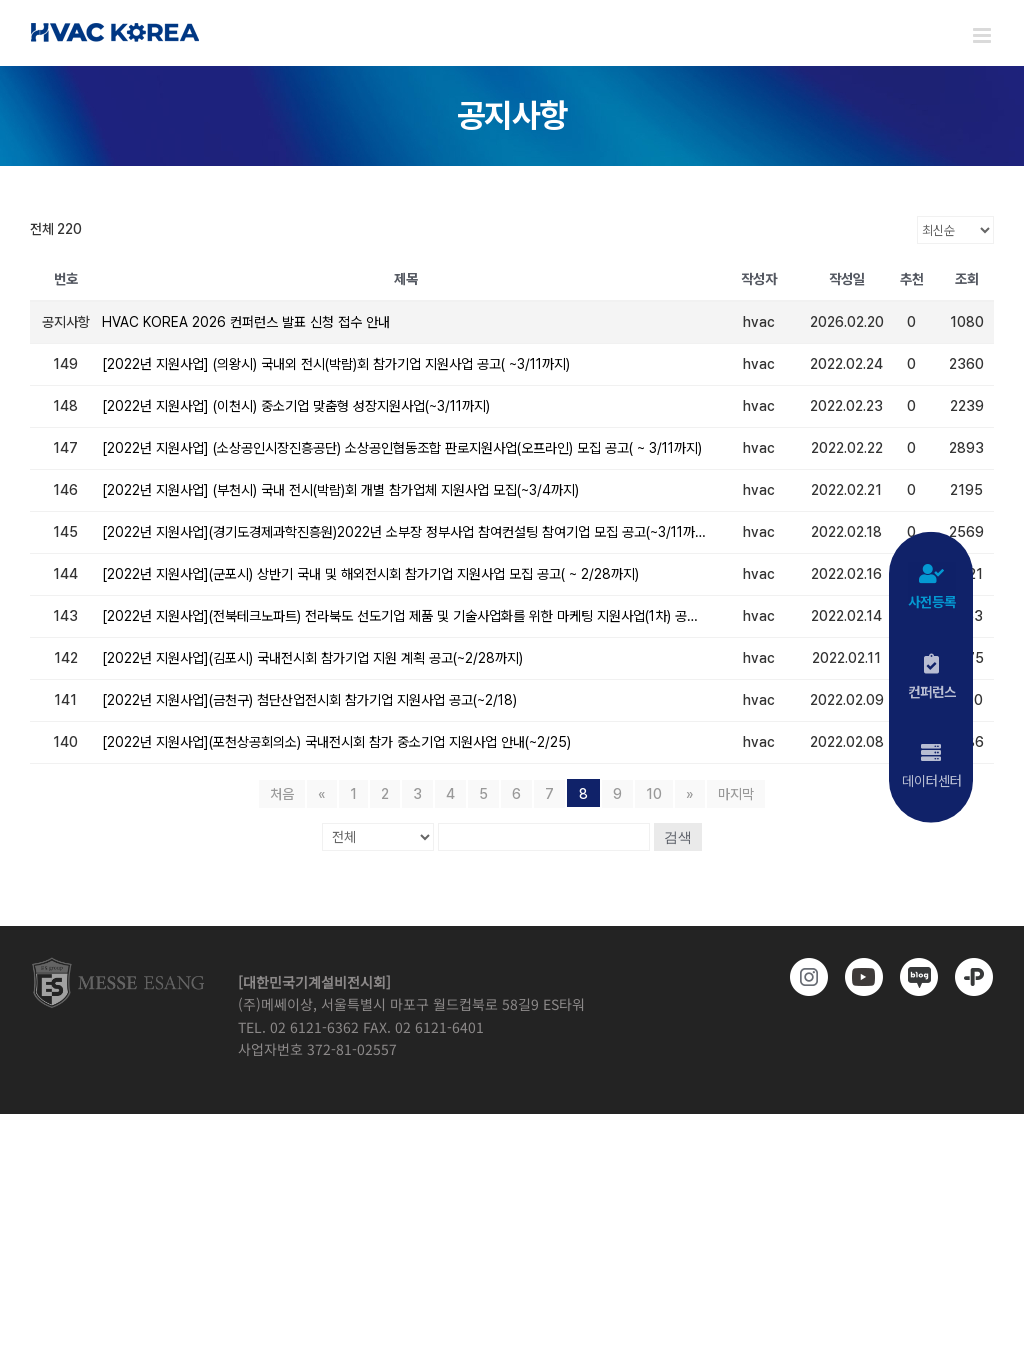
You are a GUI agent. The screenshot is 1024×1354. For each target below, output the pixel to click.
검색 (678, 837)
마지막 (736, 794)
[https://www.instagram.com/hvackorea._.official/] (805, 977)
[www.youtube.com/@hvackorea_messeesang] (860, 977)
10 (654, 794)
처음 (282, 794)
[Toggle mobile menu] (983, 35)
